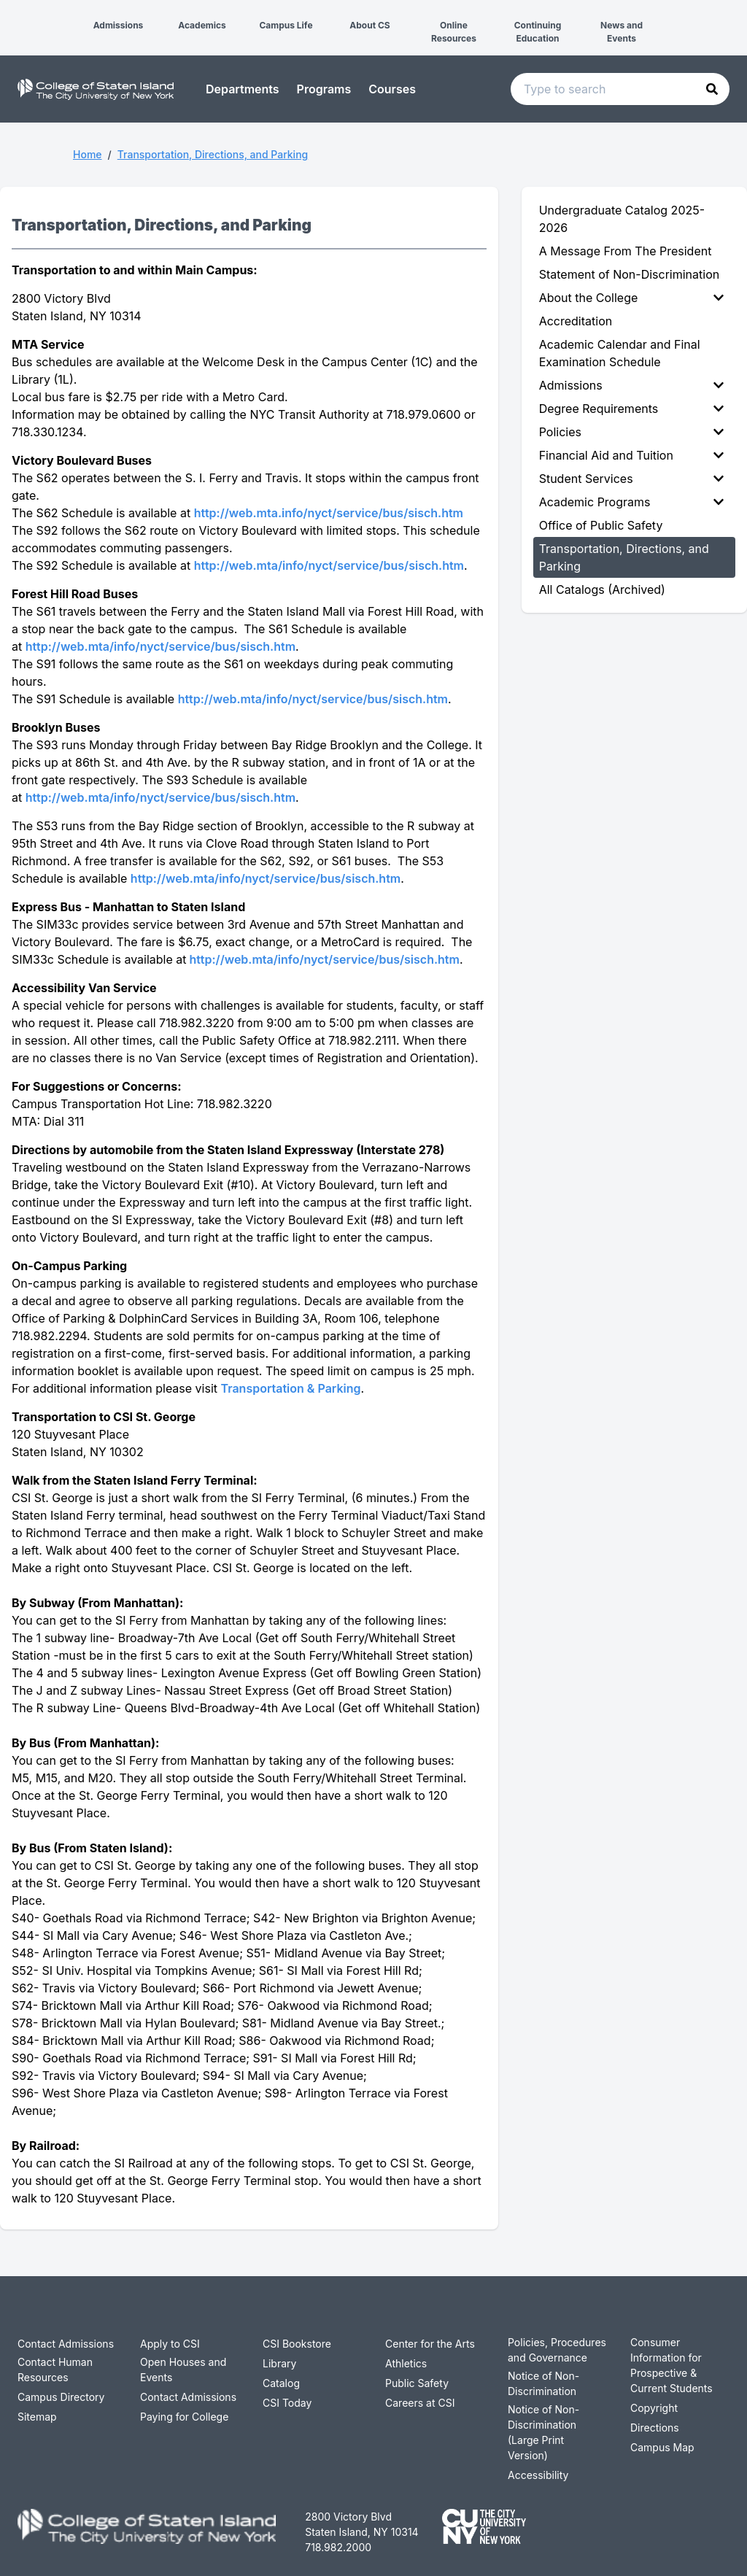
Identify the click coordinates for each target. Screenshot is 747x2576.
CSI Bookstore (297, 2343)
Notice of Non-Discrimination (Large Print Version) (543, 2432)
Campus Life (285, 25)
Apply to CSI (170, 2343)
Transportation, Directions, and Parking (213, 154)
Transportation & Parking (291, 1388)
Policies (631, 432)
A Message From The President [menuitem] (625, 251)
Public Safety (417, 2383)
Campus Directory (61, 2397)
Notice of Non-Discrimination (543, 2383)
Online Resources (453, 32)
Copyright (654, 2408)
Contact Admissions (66, 2343)
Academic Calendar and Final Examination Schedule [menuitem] (619, 353)
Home (87, 154)
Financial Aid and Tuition (631, 455)
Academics (202, 25)
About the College (631, 297)
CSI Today (287, 2403)
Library (279, 2363)
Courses (392, 89)
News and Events (621, 32)
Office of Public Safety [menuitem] (601, 525)
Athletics (406, 2363)
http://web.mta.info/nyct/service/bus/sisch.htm (328, 513)
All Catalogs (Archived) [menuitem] (602, 589)
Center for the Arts (430, 2343)
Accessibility (538, 2475)
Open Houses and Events (183, 2369)
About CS (369, 25)
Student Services (631, 478)
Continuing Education (538, 32)
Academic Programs (631, 502)
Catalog (281, 2383)
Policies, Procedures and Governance (557, 2350)
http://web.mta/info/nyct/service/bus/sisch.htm (329, 565)
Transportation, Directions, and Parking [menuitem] (624, 557)
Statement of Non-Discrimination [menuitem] (629, 274)
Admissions (118, 25)
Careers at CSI (419, 2403)
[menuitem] (634, 297)
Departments (242, 89)
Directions (654, 2427)
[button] (11, 13)
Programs (324, 89)
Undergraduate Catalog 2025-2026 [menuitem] (622, 219)
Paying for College (184, 2416)
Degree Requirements (631, 408)
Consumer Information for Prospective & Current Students (671, 2365)
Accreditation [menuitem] (576, 321)
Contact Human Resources (55, 2369)
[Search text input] (620, 89)
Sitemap (37, 2416)
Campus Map (662, 2447)
